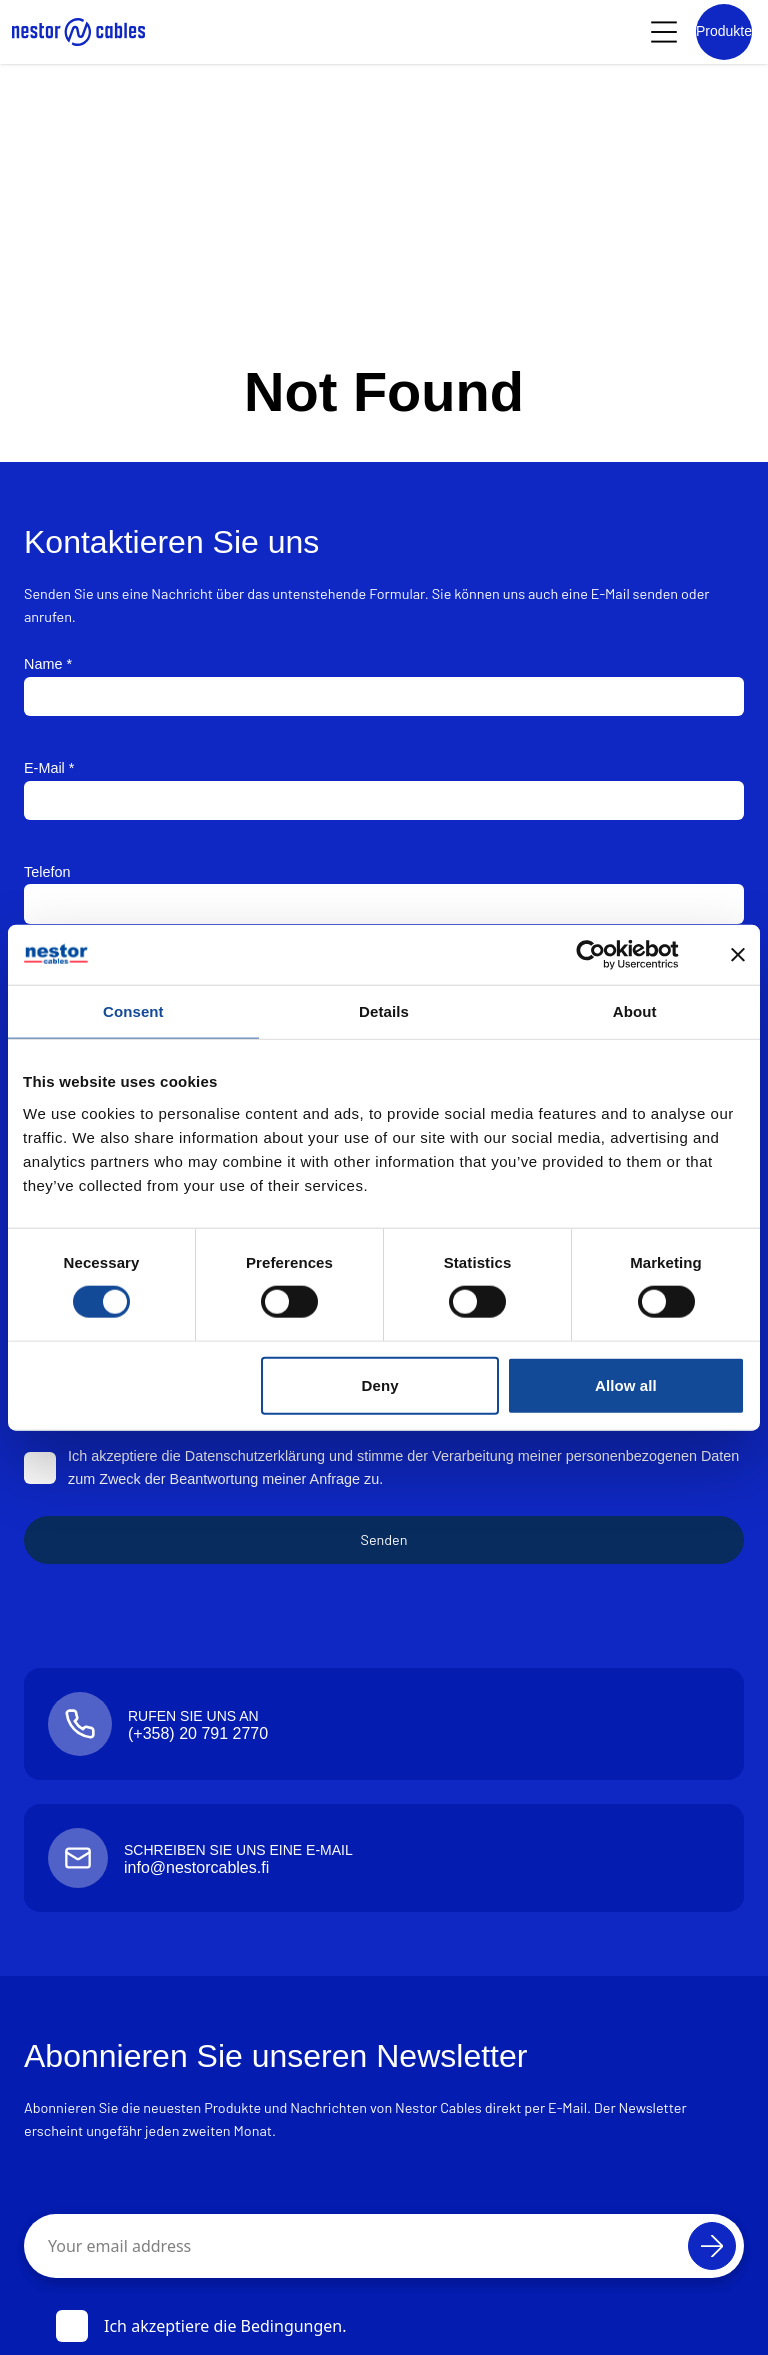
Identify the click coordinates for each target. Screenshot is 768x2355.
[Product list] (724, 32)
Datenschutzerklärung (255, 1456)
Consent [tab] (133, 1010)
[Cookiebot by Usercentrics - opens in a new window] (606, 954)
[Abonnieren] (712, 2246)
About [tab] (635, 1010)
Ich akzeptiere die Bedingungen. (201, 2326)
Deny (380, 1384)
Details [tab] (384, 1010)
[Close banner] (738, 954)
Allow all (626, 1384)
